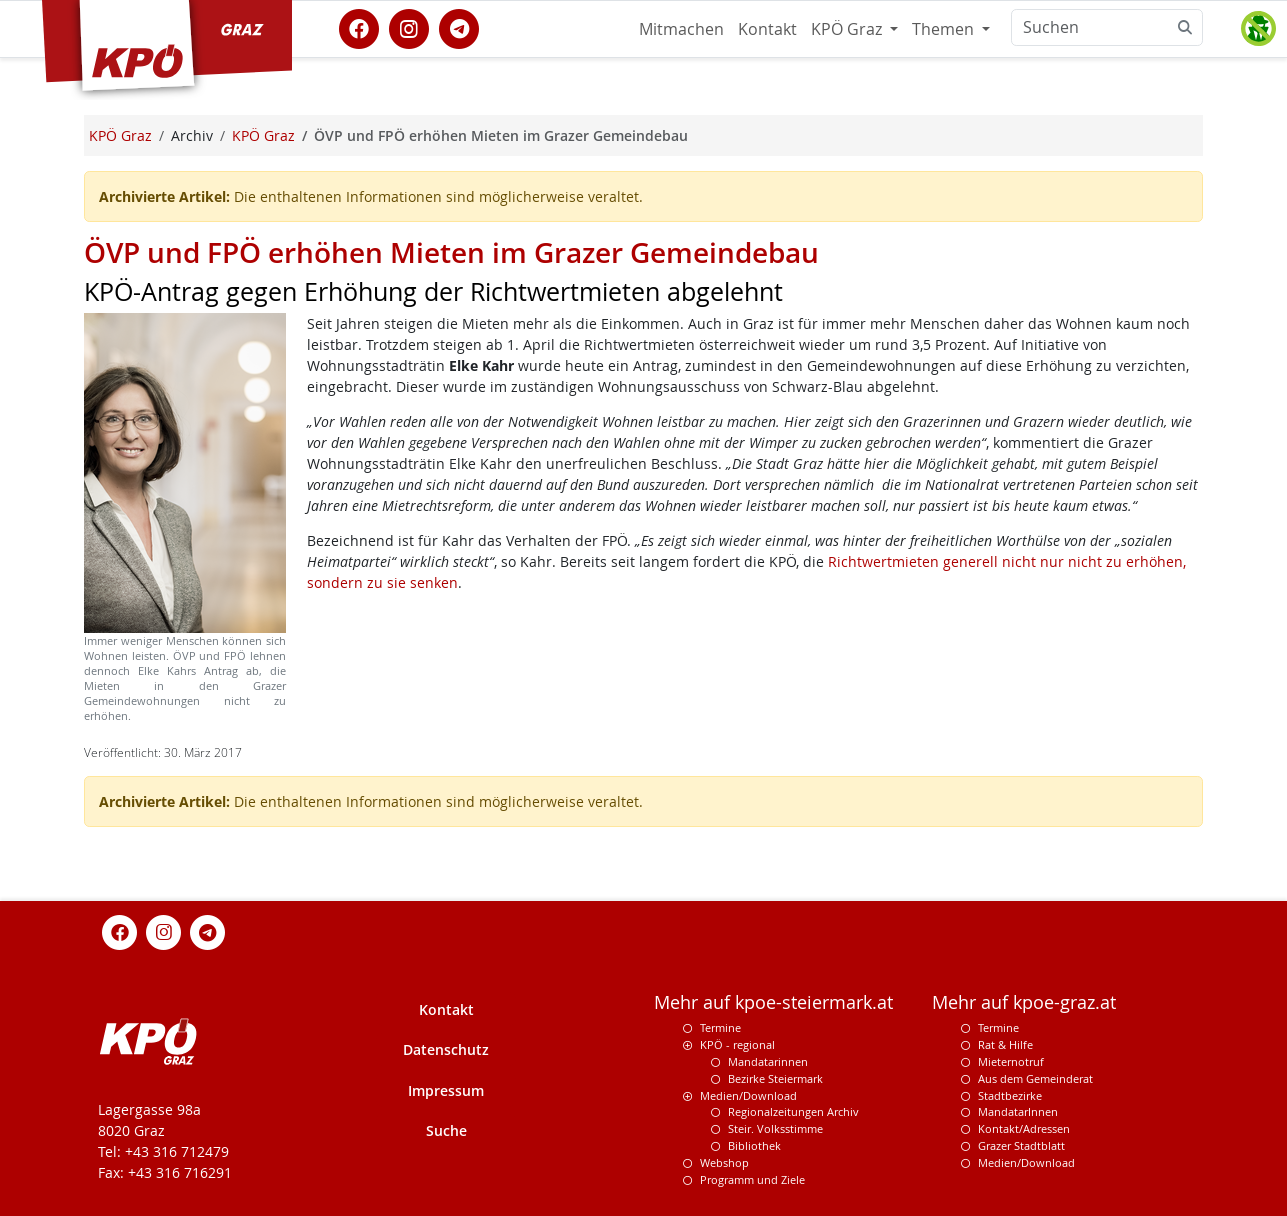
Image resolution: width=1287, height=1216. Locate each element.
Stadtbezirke (1010, 1095)
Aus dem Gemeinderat (1035, 1078)
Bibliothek (754, 1145)
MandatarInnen (1018, 1111)
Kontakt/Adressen (1024, 1128)
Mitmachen (681, 29)
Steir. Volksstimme (775, 1128)
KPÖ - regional (737, 1044)
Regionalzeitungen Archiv (793, 1111)
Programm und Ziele (752, 1179)
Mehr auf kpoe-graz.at (1024, 1002)
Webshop (724, 1162)
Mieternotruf (1011, 1061)
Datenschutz (446, 1049)
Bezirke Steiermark (775, 1078)
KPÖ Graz (848, 29)
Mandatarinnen (768, 1061)
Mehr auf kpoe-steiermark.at (773, 1002)
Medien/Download (748, 1095)
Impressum (446, 1090)
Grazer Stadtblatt (1021, 1145)
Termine (720, 1027)
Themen (945, 29)
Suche (446, 1130)
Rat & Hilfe (1005, 1044)
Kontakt (767, 29)
